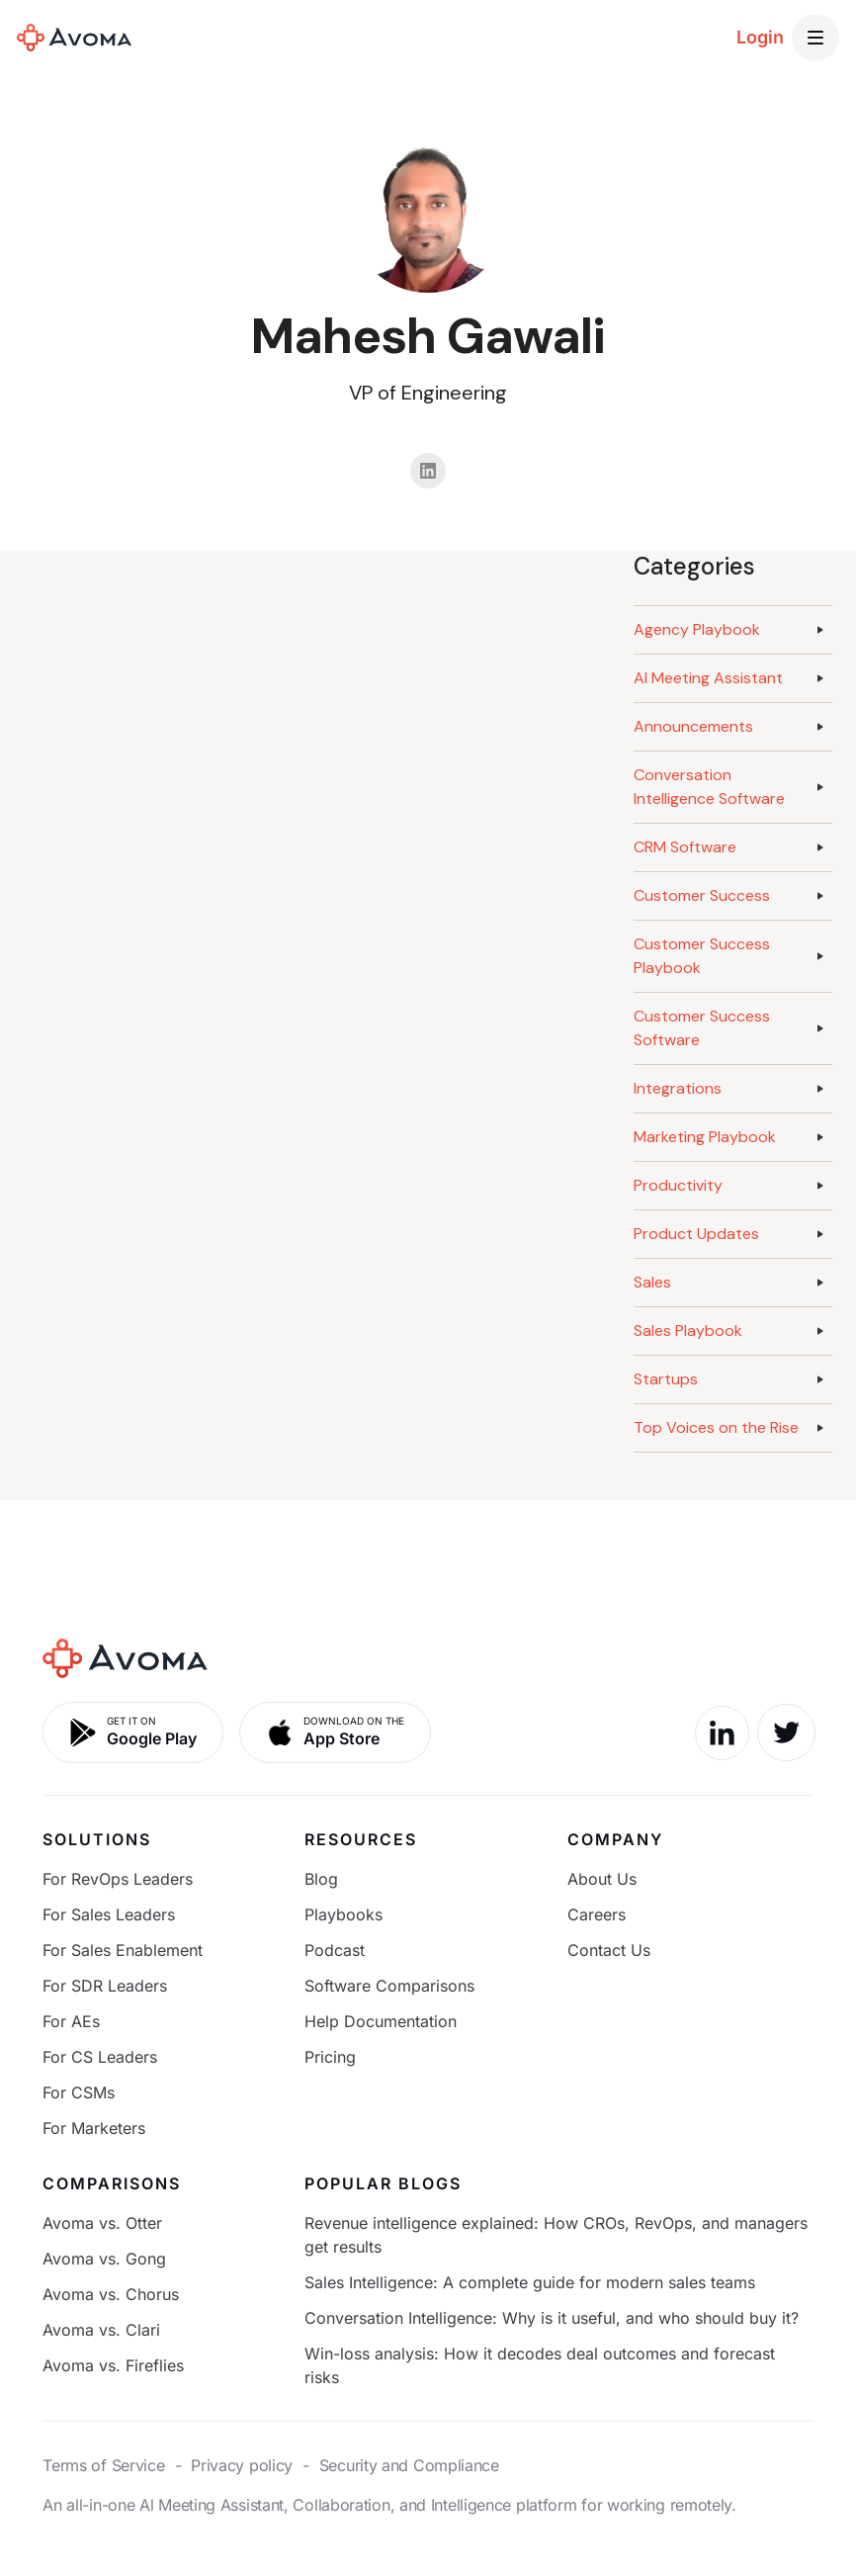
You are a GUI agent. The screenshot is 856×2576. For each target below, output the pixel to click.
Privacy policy (242, 2465)
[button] (815, 37)
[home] (74, 37)
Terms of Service (103, 2465)
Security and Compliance (409, 2465)
